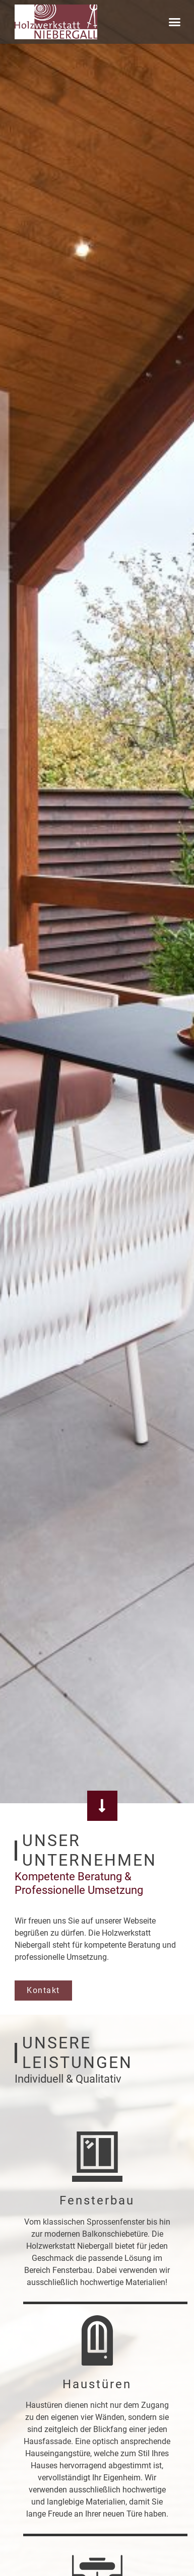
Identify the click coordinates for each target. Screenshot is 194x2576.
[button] (174, 22)
